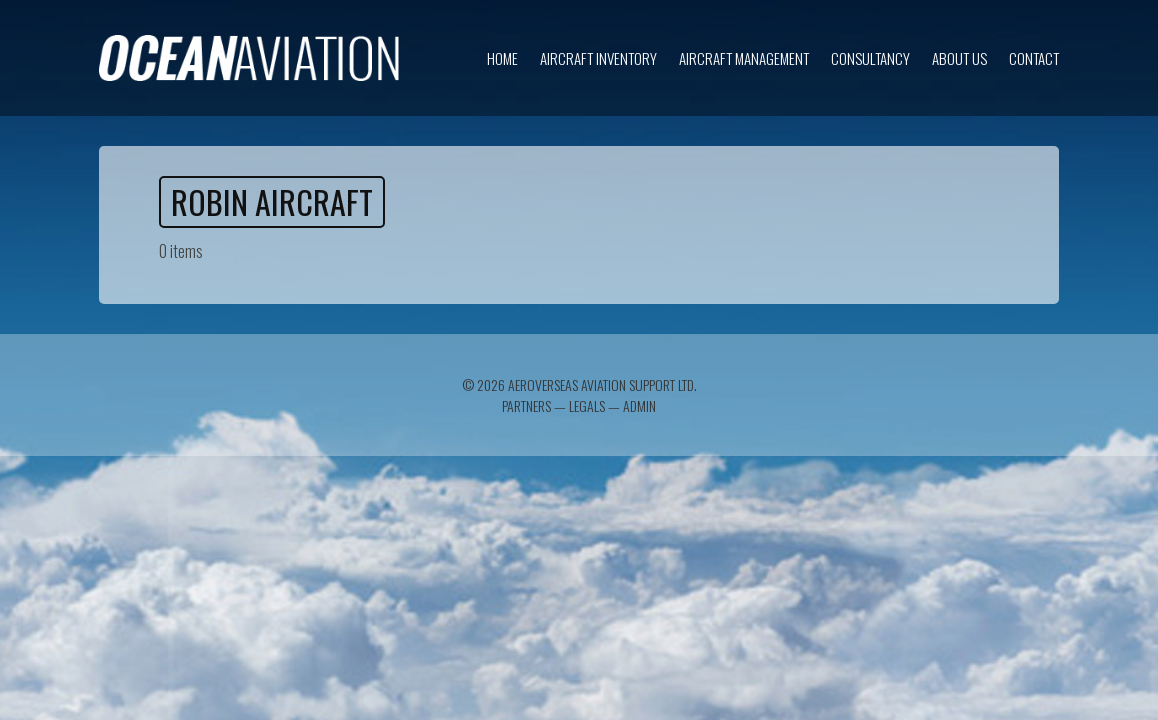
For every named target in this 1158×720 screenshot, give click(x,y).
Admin (639, 405)
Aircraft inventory (598, 58)
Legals (587, 405)
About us (959, 58)
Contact (1034, 58)
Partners (526, 405)
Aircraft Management (744, 58)
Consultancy (870, 58)
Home (502, 58)
